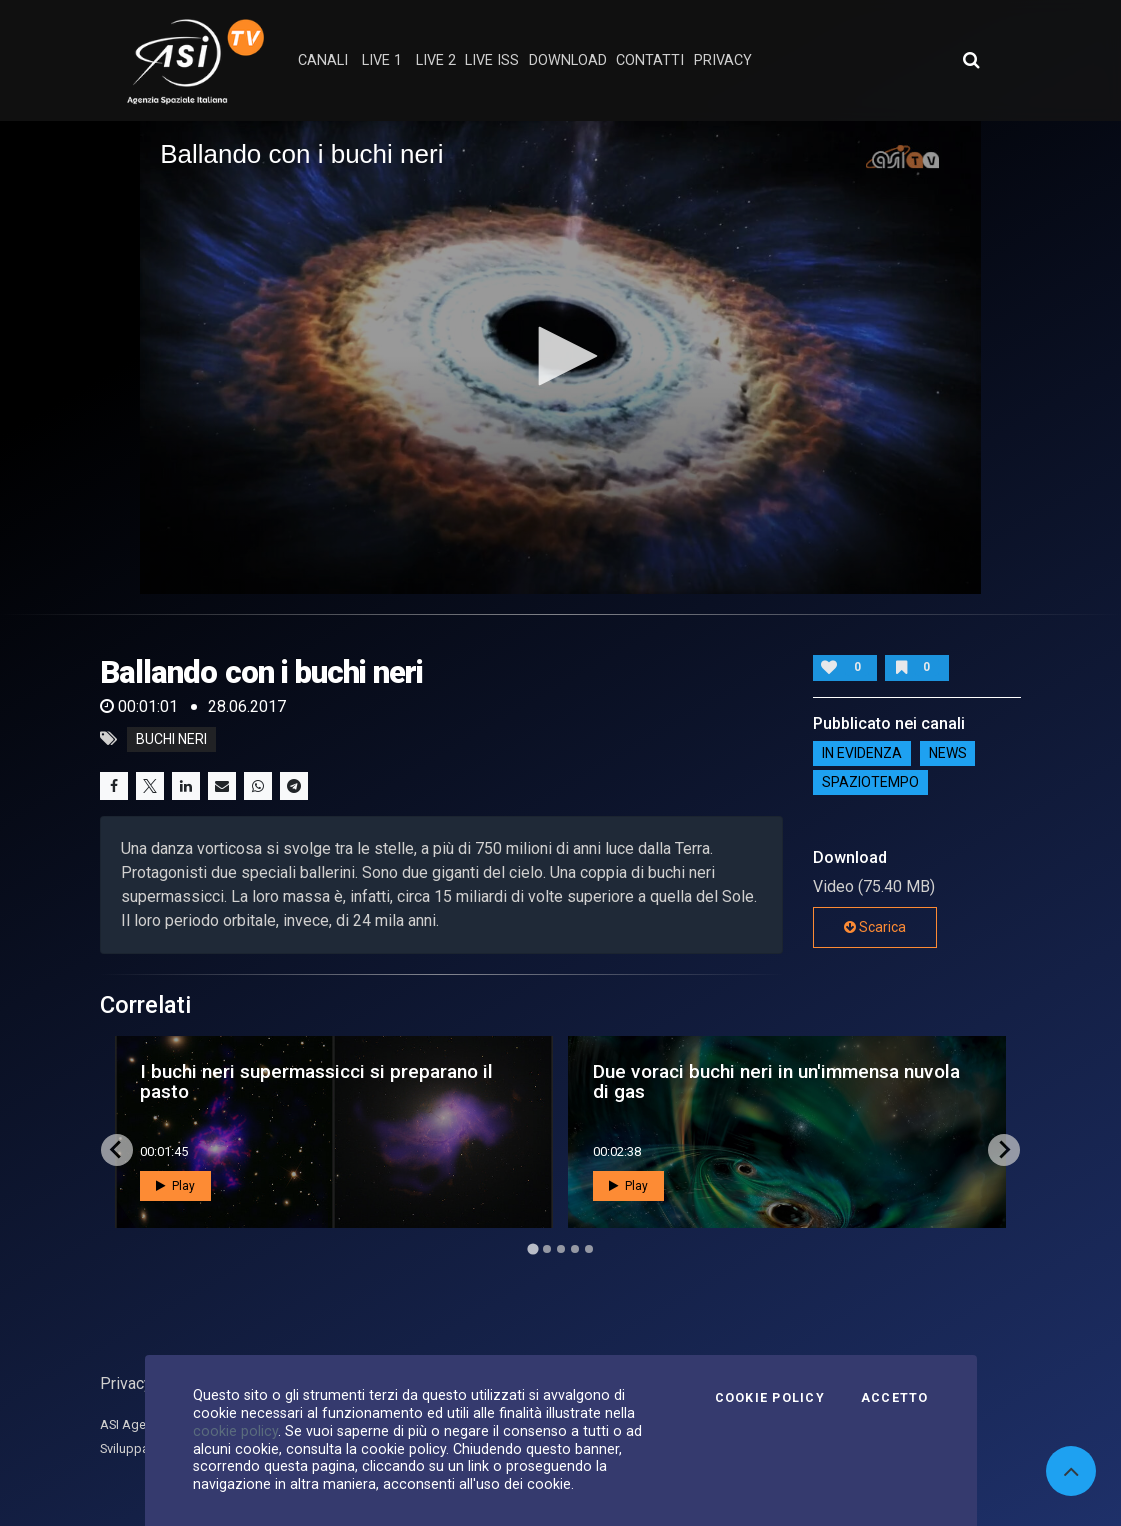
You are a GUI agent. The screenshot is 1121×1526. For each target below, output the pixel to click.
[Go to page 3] (561, 1249)
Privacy (126, 1383)
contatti (650, 60)
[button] (561, 356)
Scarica (875, 927)
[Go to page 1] (532, 1248)
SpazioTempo (870, 783)
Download (568, 60)
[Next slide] (1004, 1150)
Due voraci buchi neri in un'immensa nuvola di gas (776, 1081)
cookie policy (235, 1431)
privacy (723, 60)
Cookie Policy (770, 1398)
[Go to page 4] (575, 1249)
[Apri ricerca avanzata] (971, 60)
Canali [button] (323, 60)
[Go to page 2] (547, 1249)
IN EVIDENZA (862, 754)
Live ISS (492, 60)
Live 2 (436, 60)
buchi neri (171, 739)
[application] (560, 357)
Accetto (895, 1398)
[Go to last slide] (117, 1150)
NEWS (948, 754)
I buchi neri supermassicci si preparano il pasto (316, 1081)
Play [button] (175, 1186)
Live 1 (382, 60)
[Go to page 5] (589, 1249)
